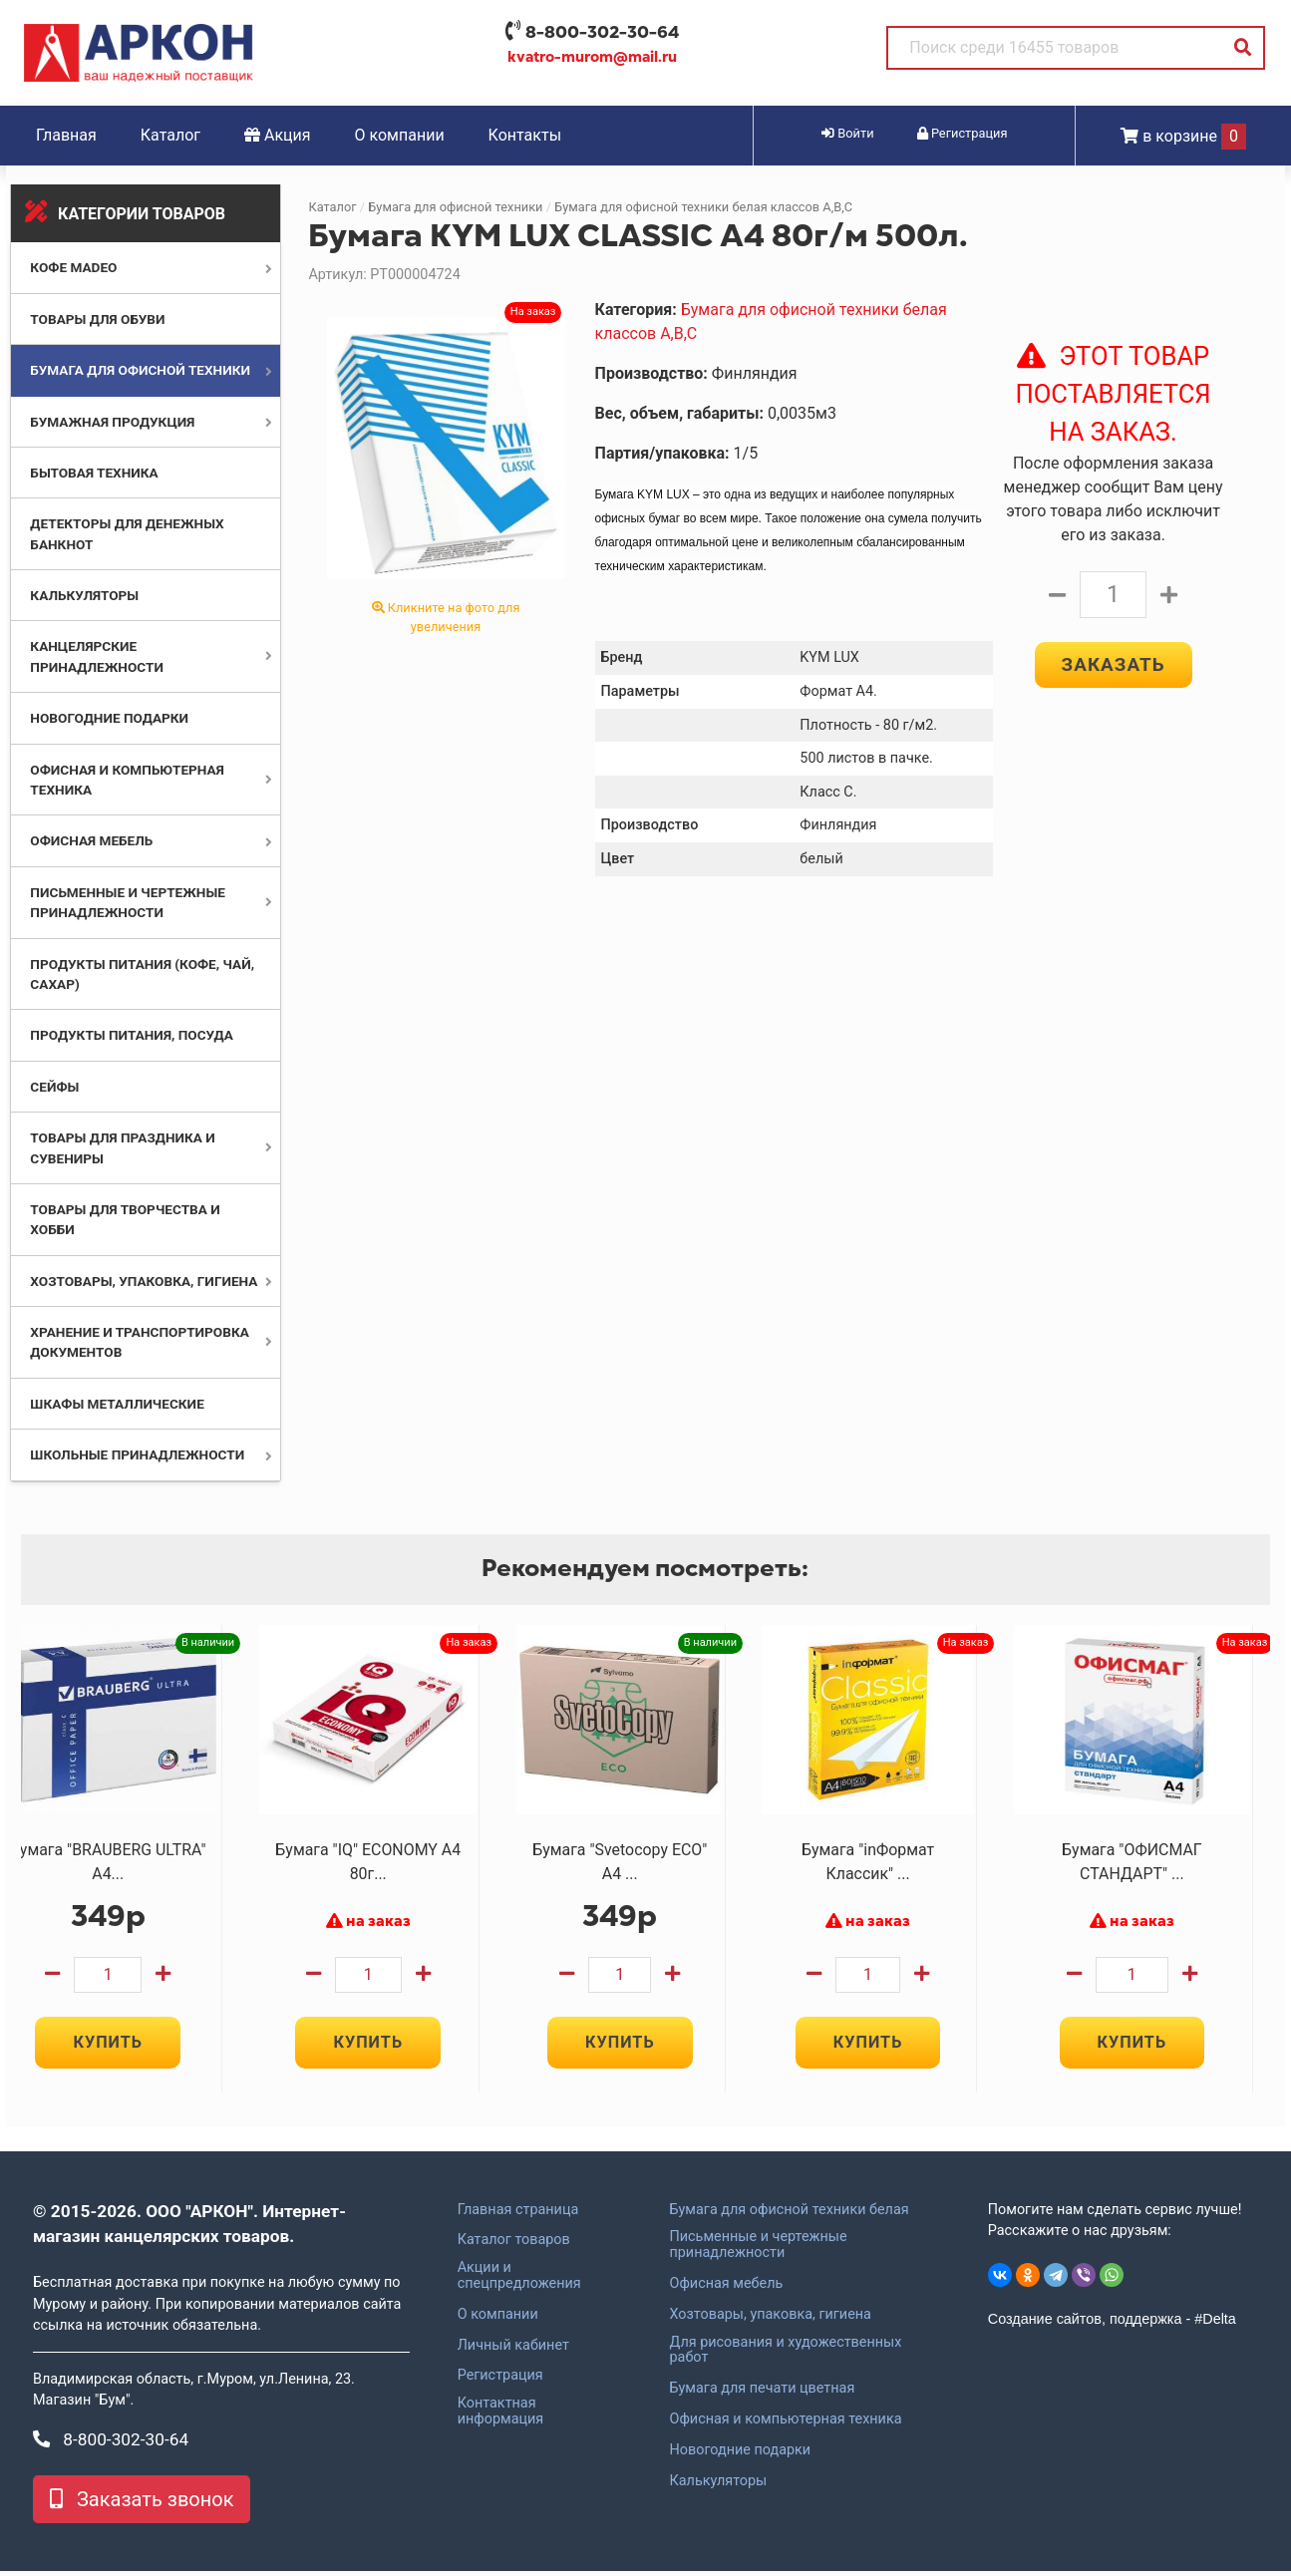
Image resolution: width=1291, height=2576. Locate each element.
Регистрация (500, 2382)
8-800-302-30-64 (602, 32)
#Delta (1215, 2325)
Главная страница (518, 2215)
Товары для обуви (97, 319)
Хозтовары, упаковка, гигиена (143, 1281)
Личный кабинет (513, 2351)
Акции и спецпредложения (519, 2282)
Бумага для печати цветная (761, 2395)
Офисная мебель (91, 840)
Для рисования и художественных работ (785, 2356)
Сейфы (54, 1087)
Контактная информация (501, 2417)
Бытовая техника (94, 473)
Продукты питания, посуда (131, 1035)
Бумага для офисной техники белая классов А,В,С (703, 206)
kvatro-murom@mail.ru (592, 57)
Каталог (170, 135)
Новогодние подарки (109, 718)
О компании (400, 135)
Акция (277, 135)
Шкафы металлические (116, 1404)
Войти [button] (847, 133)
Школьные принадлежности (137, 1454)
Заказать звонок (141, 2504)
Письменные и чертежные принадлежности (757, 2251)
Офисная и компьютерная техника (785, 2425)
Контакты (524, 135)
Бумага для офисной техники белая (788, 2215)
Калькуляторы (84, 595)
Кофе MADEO (73, 267)
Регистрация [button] (962, 133)
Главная (66, 135)
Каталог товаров (514, 2246)
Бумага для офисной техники (140, 370)
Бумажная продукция (112, 422)
